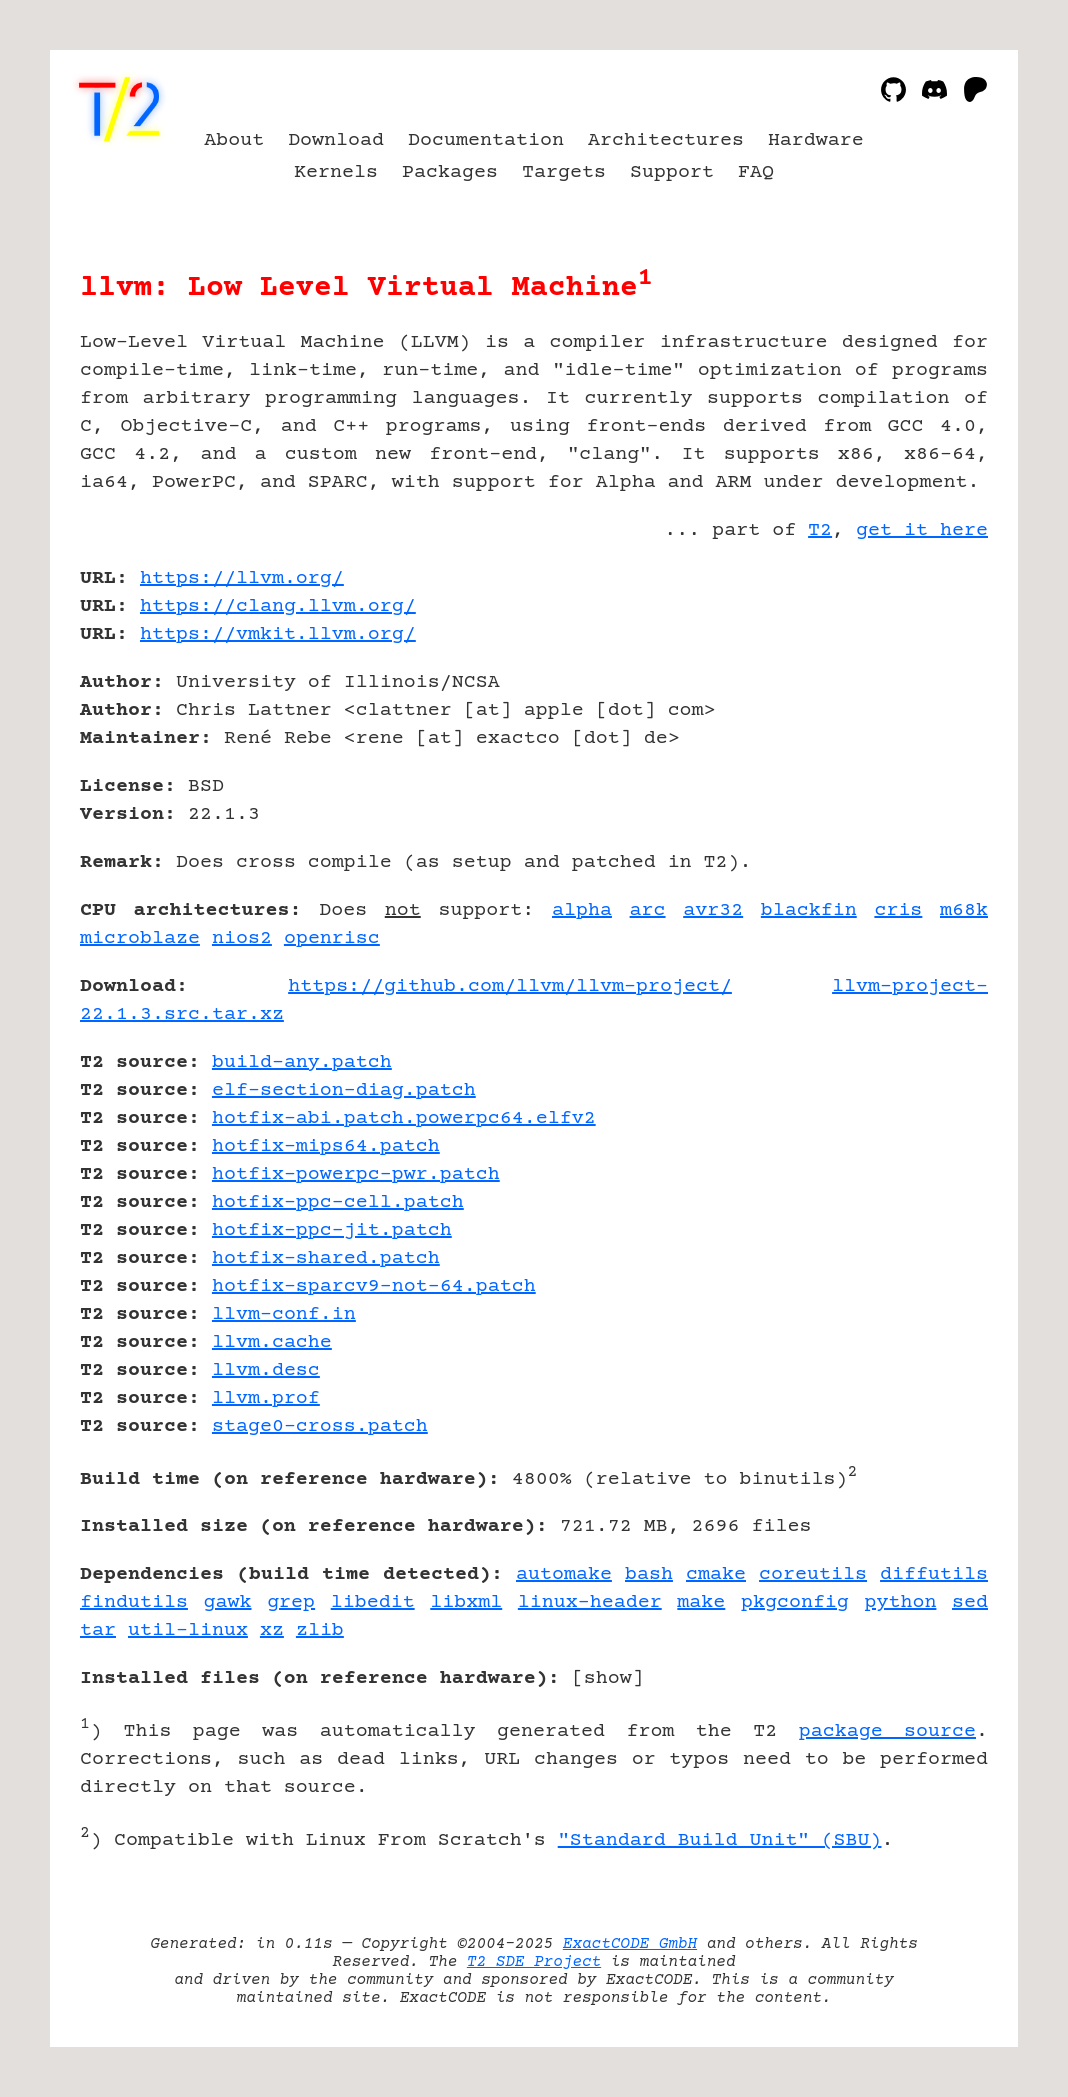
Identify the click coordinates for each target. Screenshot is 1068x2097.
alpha (582, 910)
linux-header (590, 1602)
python (900, 1602)
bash (649, 1574)
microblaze (140, 938)
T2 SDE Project (534, 1962)
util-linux (188, 1630)
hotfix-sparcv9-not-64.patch (374, 1286)
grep (291, 1602)
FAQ (756, 172)
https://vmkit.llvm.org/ (278, 634)
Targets (564, 172)
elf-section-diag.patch (344, 1090)
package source (887, 1731)
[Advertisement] (928, 695)
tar (98, 1630)
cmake (716, 1574)
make (701, 1602)
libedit (373, 1602)
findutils (134, 1602)
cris (898, 910)
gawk (228, 1602)
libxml (466, 1602)
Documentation (486, 140)
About (234, 140)
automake (564, 1574)
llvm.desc (266, 1370)
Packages (450, 172)
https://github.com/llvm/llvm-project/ (510, 986)
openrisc (332, 938)
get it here (922, 530)
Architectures (666, 140)
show (608, 1678)
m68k (964, 910)
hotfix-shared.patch (326, 1258)
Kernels (336, 172)
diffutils (934, 1574)
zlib (320, 1630)
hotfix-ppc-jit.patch (332, 1230)
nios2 (242, 938)
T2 (820, 530)
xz (272, 1630)
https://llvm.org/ (242, 578)
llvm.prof (266, 1398)
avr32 (713, 910)
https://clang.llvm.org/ (278, 606)
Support (672, 172)
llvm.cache (272, 1342)
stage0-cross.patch (320, 1426)
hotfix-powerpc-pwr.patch (356, 1174)
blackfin (809, 910)
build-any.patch (302, 1062)
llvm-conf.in (284, 1314)
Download (336, 140)
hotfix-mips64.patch (326, 1146)
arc (648, 910)
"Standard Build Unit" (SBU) (720, 1840)
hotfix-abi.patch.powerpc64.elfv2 (404, 1118)
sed (970, 1602)
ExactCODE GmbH (630, 1944)
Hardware (816, 140)
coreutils (813, 1574)
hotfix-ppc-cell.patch (338, 1202)
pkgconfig (795, 1602)
